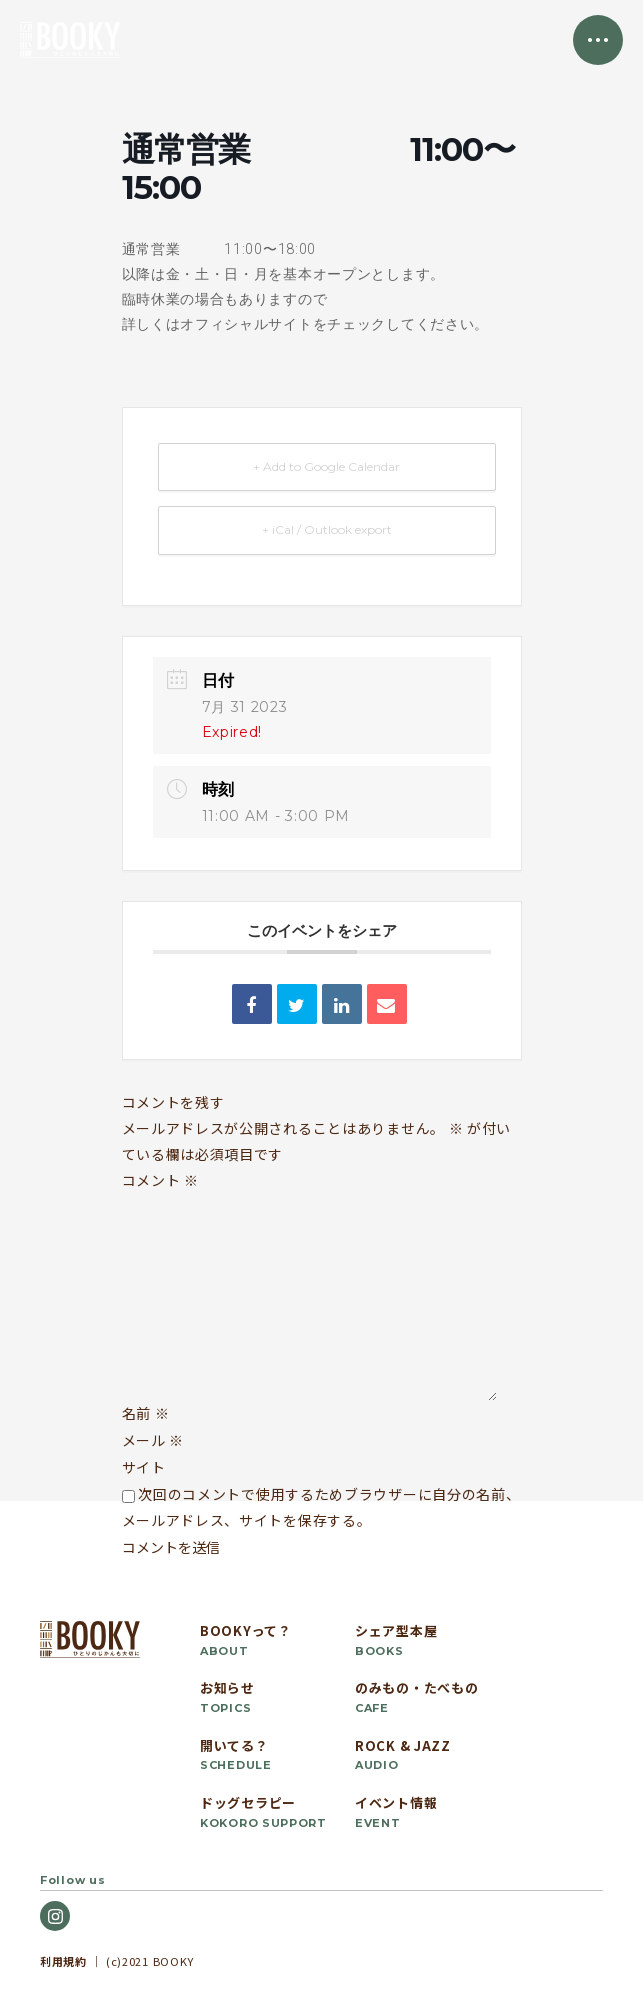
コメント (160, 1180)
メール (153, 1440)
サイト (144, 1467)
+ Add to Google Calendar (326, 466)
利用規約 (63, 1961)
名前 (146, 1413)
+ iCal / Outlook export (327, 529)
